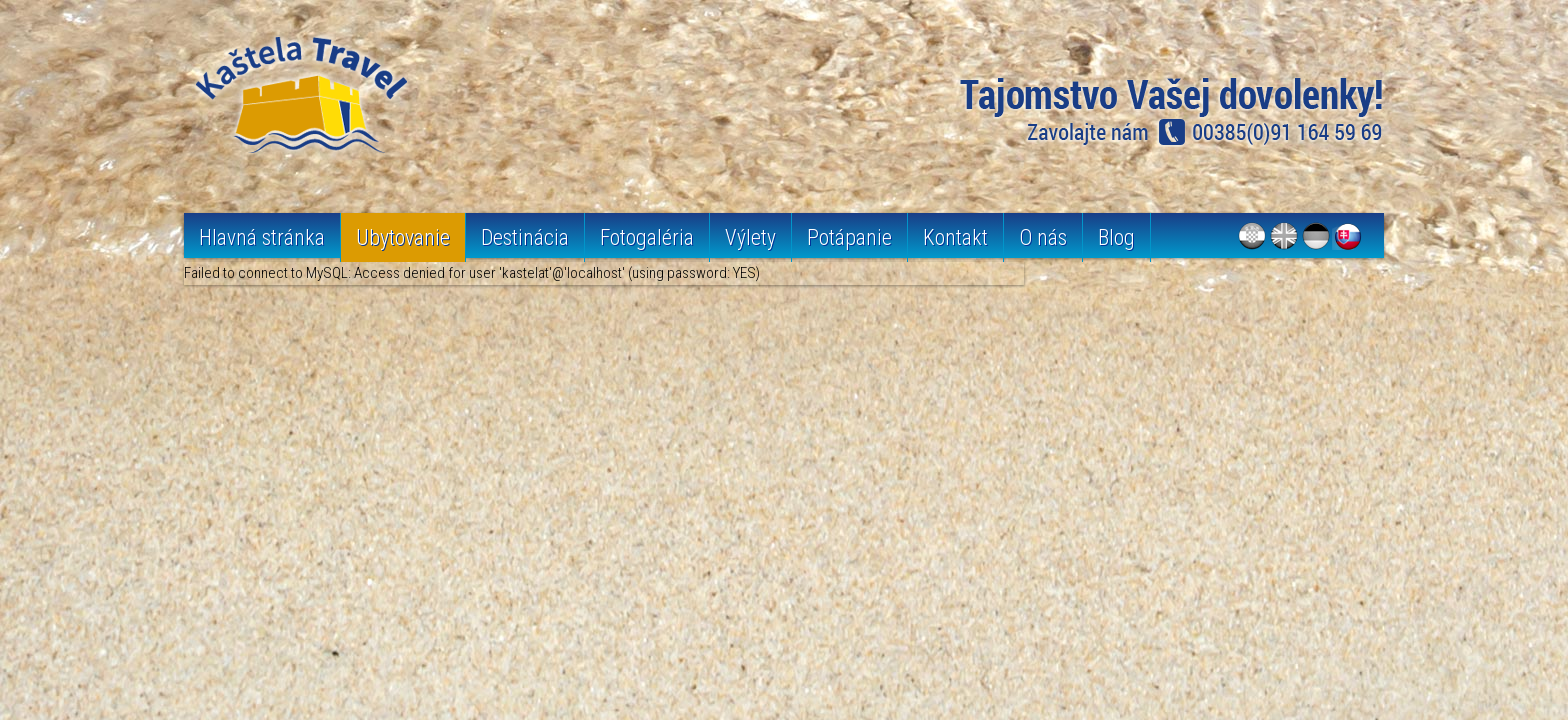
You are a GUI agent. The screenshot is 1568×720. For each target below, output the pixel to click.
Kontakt (955, 237)
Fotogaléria (647, 237)
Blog (1116, 237)
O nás (1043, 237)
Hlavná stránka (262, 237)
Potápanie (849, 237)
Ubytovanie (403, 237)
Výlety (750, 237)
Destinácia (525, 237)
